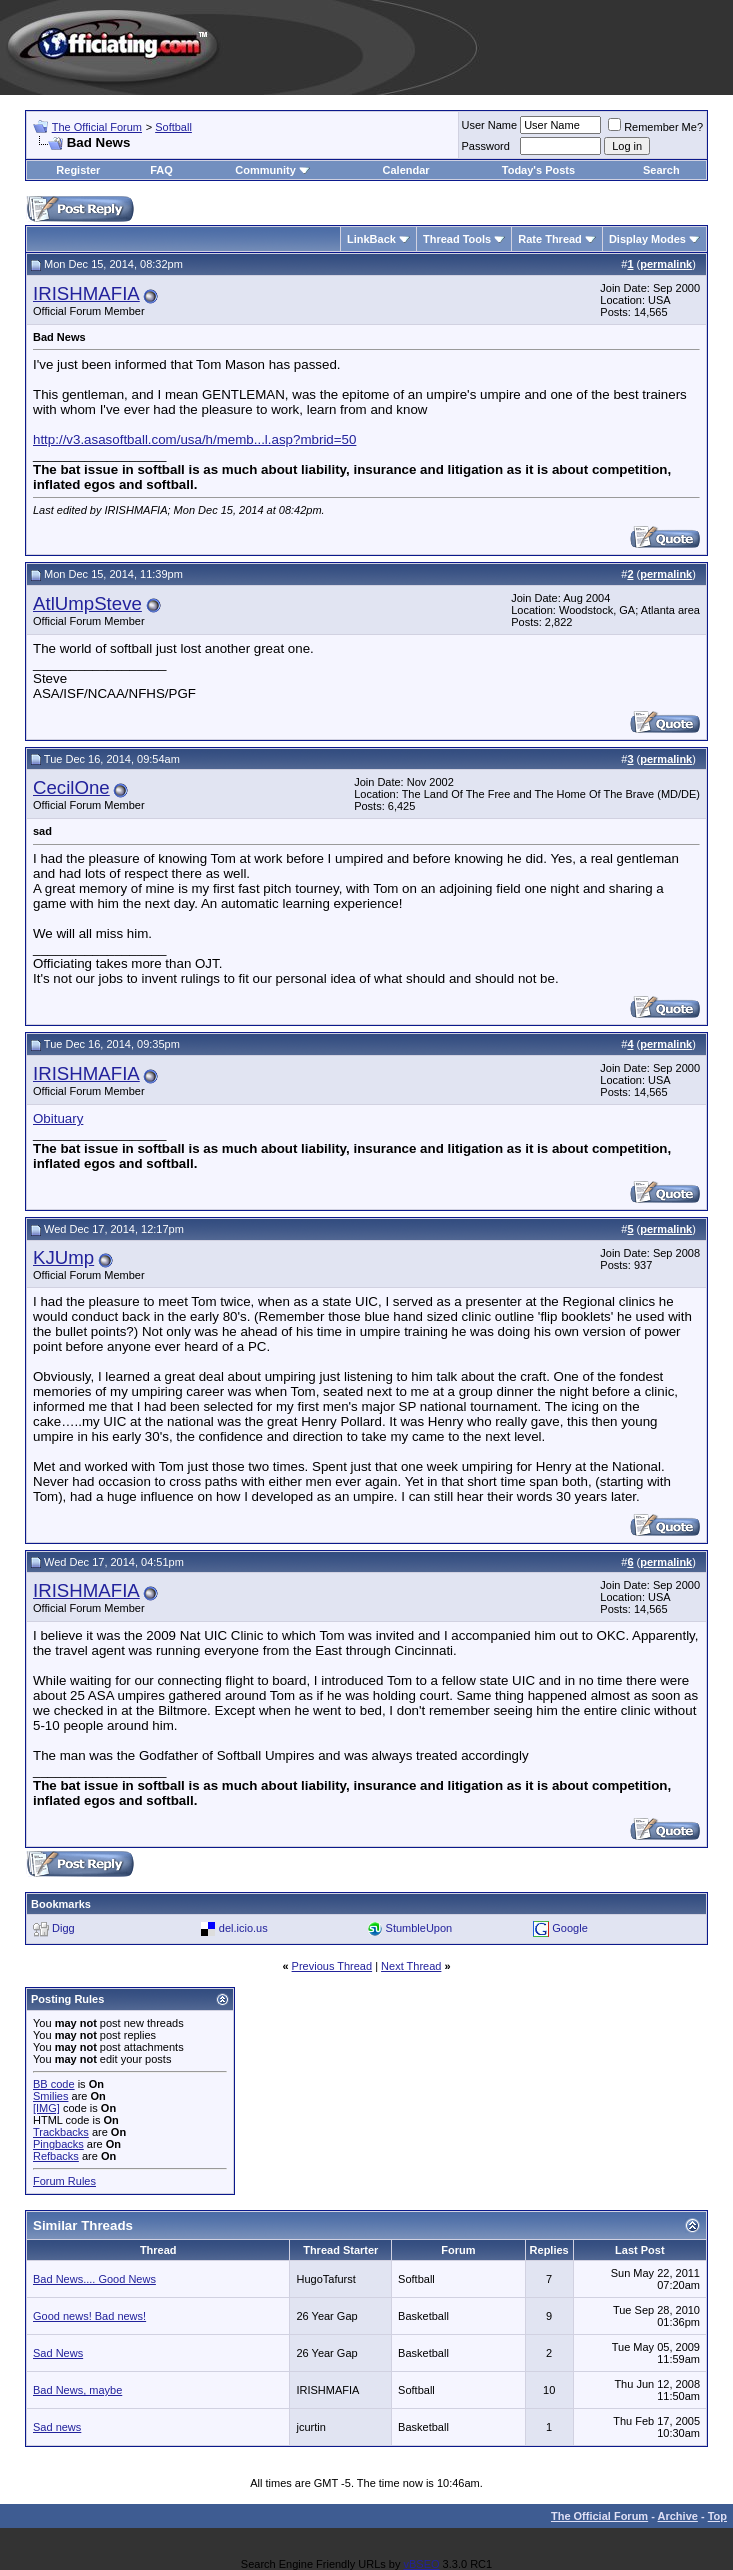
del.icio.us (243, 1928)
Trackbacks (61, 2132)
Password (486, 146)
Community (272, 170)
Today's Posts (538, 170)
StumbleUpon (419, 1928)
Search (661, 170)
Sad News (58, 2353)
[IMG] (46, 2108)
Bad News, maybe (77, 2390)
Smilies (50, 2096)
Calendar (406, 170)
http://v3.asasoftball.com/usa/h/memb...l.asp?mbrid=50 (194, 439)
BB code (54, 2084)
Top (717, 2516)
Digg (63, 1928)
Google (569, 1928)
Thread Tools (457, 239)
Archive (678, 2516)
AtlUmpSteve (87, 603)
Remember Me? (655, 127)
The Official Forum (97, 127)
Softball (173, 127)
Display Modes (647, 239)
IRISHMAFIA (86, 293)
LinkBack (371, 239)
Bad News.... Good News (94, 2279)
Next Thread (411, 1966)
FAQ (161, 170)
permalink (666, 264)
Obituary (58, 1118)
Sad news (57, 2427)
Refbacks (56, 2156)
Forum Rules (64, 2181)
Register (78, 170)
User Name (490, 125)
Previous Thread (332, 1966)
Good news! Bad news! (89, 2316)
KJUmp (63, 1257)
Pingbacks (58, 2144)
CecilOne (71, 787)
